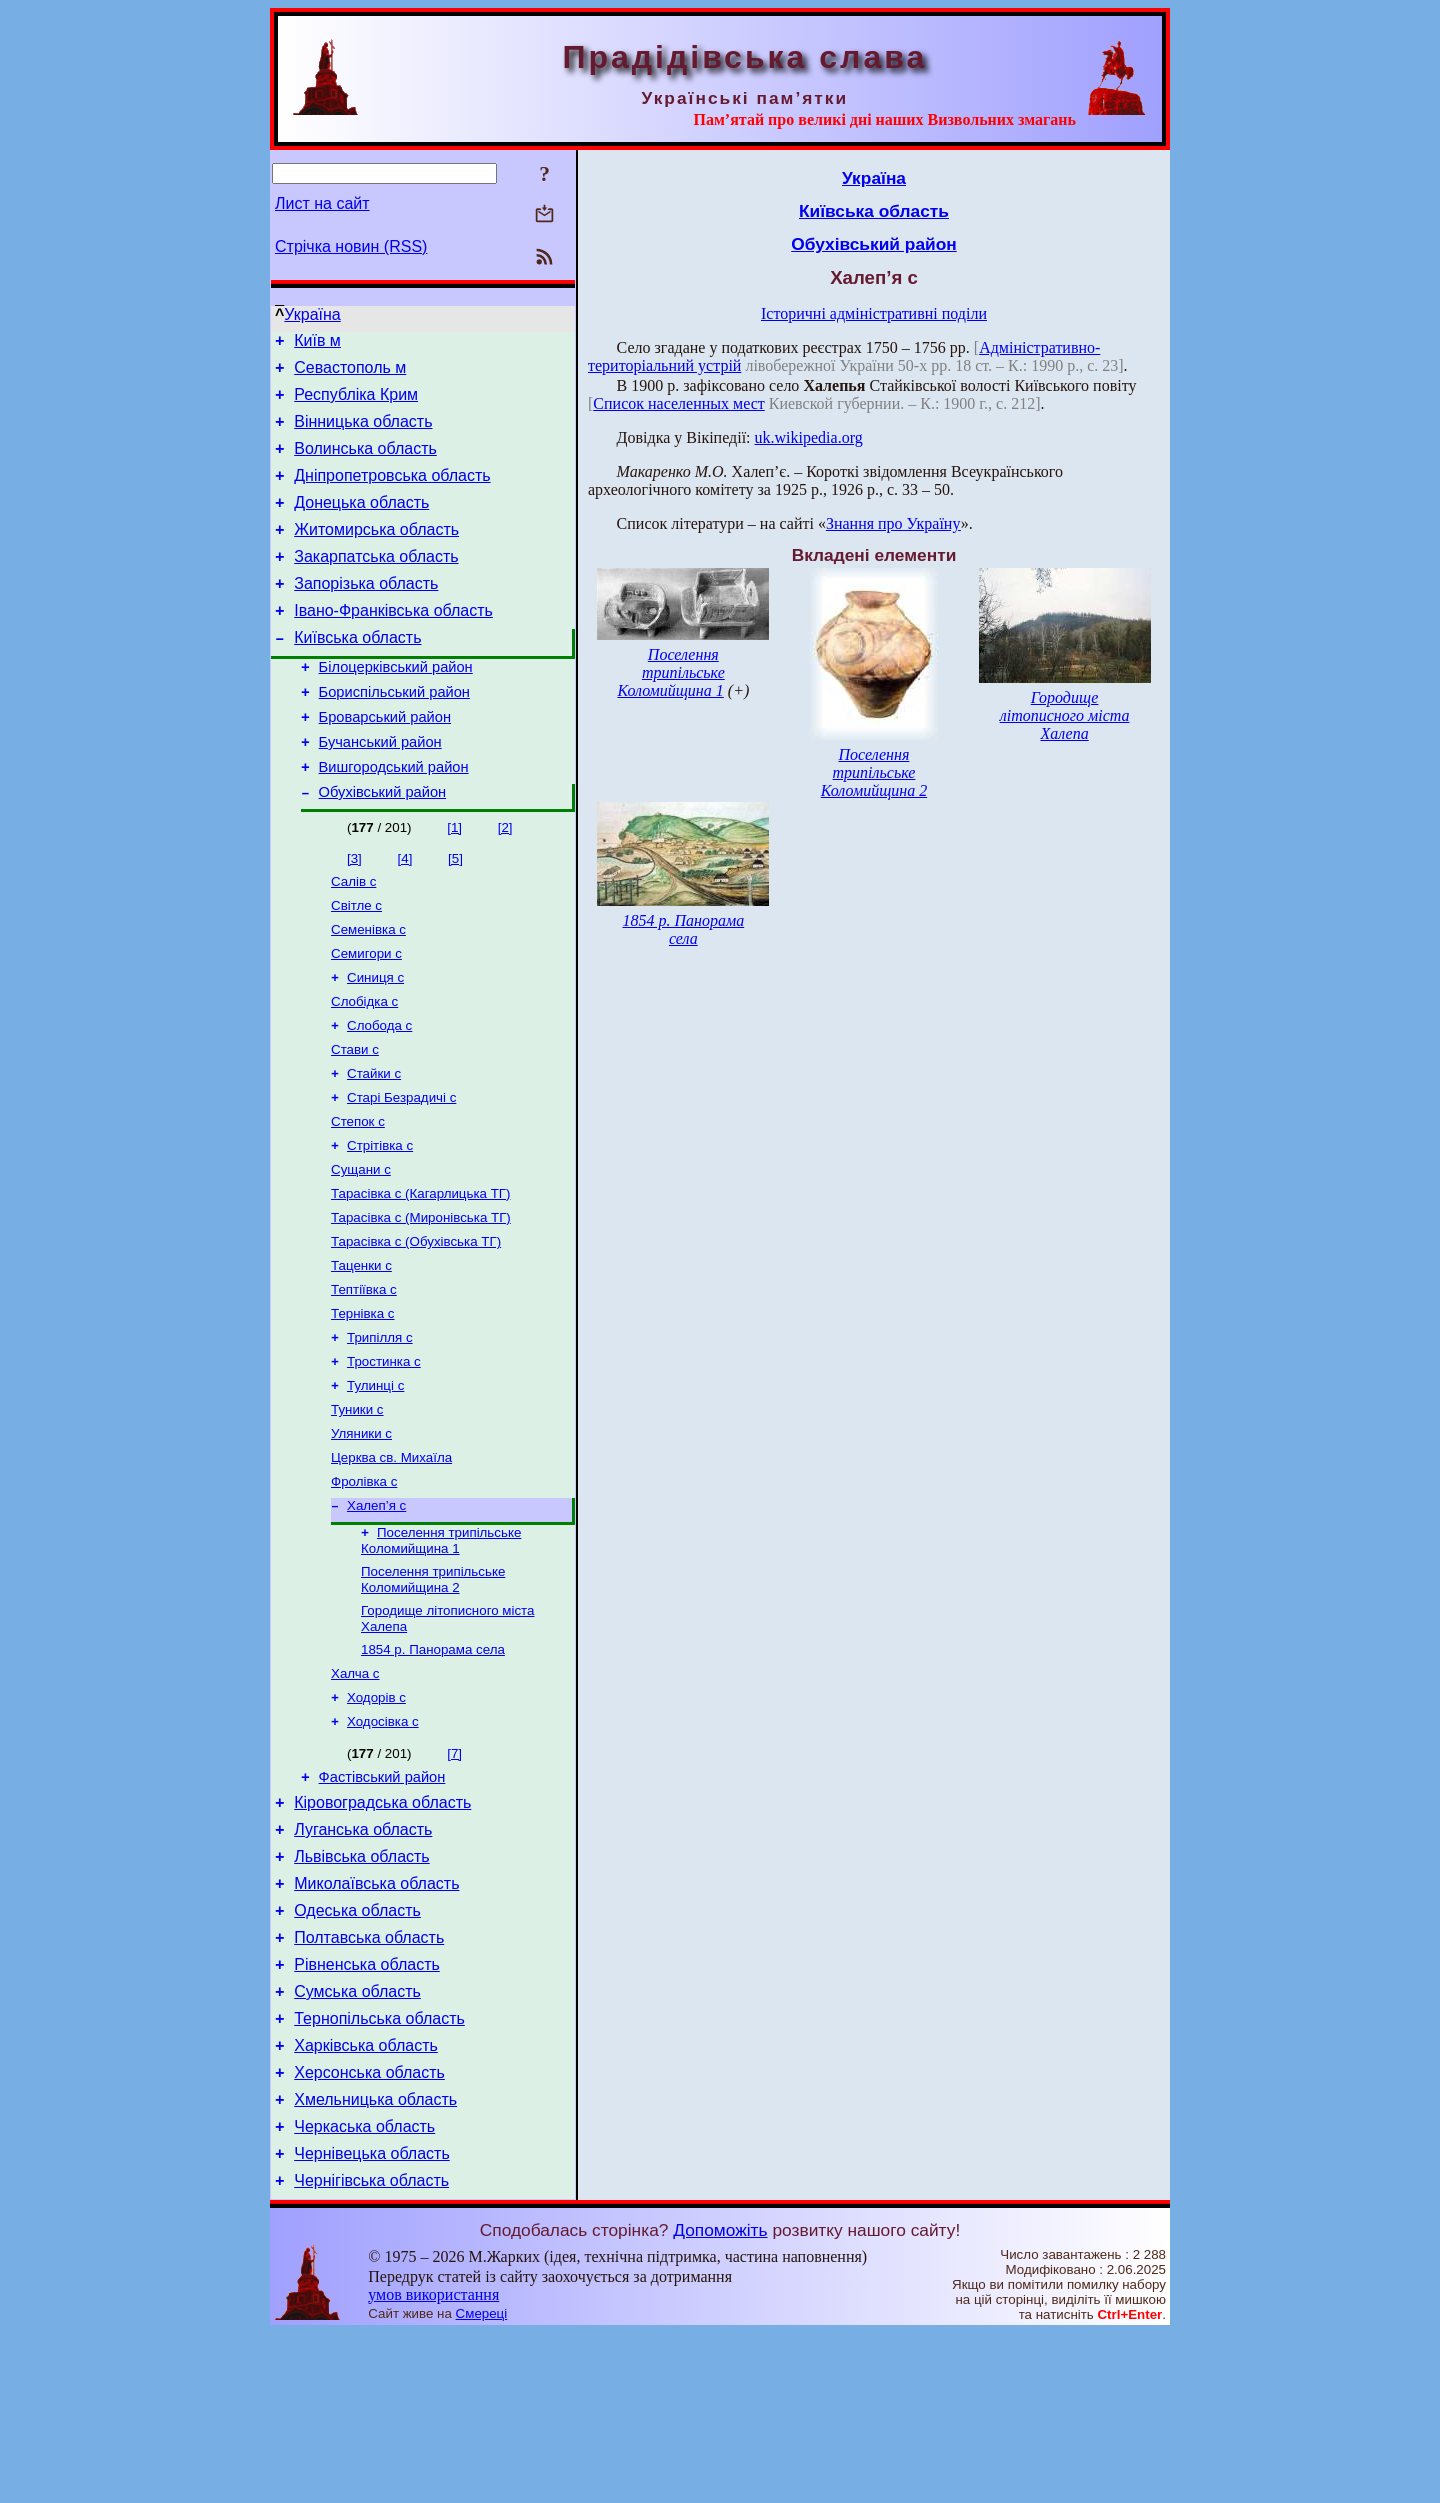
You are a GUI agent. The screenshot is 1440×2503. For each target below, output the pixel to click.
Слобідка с (364, 1067)
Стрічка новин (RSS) (351, 246)
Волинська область (365, 463)
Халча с (355, 1791)
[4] (405, 912)
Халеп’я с (376, 1613)
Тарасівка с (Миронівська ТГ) (421, 1301)
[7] (454, 1875)
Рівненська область (367, 2110)
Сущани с (361, 1249)
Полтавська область (369, 2080)
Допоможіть (720, 2400)
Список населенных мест (678, 403)
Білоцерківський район (396, 706)
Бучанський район (380, 790)
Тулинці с (375, 1483)
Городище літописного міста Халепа (1065, 715)
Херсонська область (369, 2230)
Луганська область (363, 1960)
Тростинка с (384, 1457)
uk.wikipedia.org (809, 437)
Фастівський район (382, 1902)
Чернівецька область (372, 2320)
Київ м (317, 343)
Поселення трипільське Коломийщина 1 (441, 1650)
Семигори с (366, 1015)
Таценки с (361, 1353)
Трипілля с (380, 1431)
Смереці (482, 2483)
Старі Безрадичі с (401, 1171)
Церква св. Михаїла (391, 1561)
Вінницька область (363, 433)
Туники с (357, 1509)
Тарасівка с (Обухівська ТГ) (416, 1327)
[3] (354, 912)
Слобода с (379, 1093)
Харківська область (366, 2200)
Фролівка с (364, 1587)
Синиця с (375, 1041)
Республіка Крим (356, 403)
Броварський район (385, 762)
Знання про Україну (893, 523)
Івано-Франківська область (393, 643)
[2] (505, 881)
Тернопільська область (379, 2170)
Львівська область (361, 1990)
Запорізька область (366, 613)
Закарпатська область (376, 583)
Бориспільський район (394, 734)
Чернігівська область (371, 2350)
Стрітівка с (380, 1223)
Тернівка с (363, 1405)
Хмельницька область (375, 2260)
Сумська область (357, 2140)
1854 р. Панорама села (433, 1765)
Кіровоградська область (382, 1930)
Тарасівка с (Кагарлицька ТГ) (420, 1275)
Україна (312, 314)
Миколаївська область (376, 2020)
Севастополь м (350, 373)
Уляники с (361, 1535)
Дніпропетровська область (392, 493)
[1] (454, 881)
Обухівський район (383, 846)
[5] (455, 912)
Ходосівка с (383, 1843)
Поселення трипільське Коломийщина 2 (433, 1691)
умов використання (433, 2464)
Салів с (353, 937)
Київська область (357, 673)
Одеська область (357, 2050)
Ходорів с (376, 1817)
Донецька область (361, 523)
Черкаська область (364, 2290)
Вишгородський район (394, 818)
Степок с (358, 1197)
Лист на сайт (322, 203)
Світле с (356, 963)
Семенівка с (368, 989)
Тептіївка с (364, 1379)
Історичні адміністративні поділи (874, 313)
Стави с (355, 1119)
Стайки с (374, 1145)
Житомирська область (376, 553)
